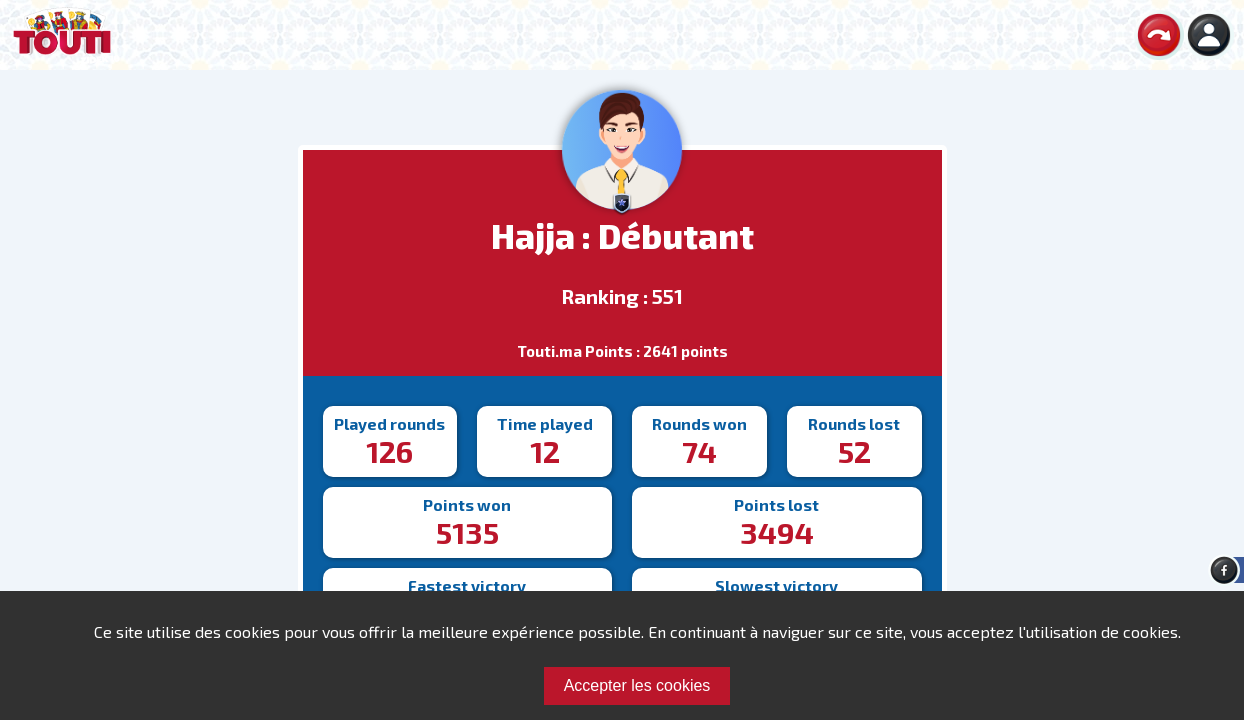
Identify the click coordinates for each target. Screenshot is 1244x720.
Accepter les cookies (637, 685)
